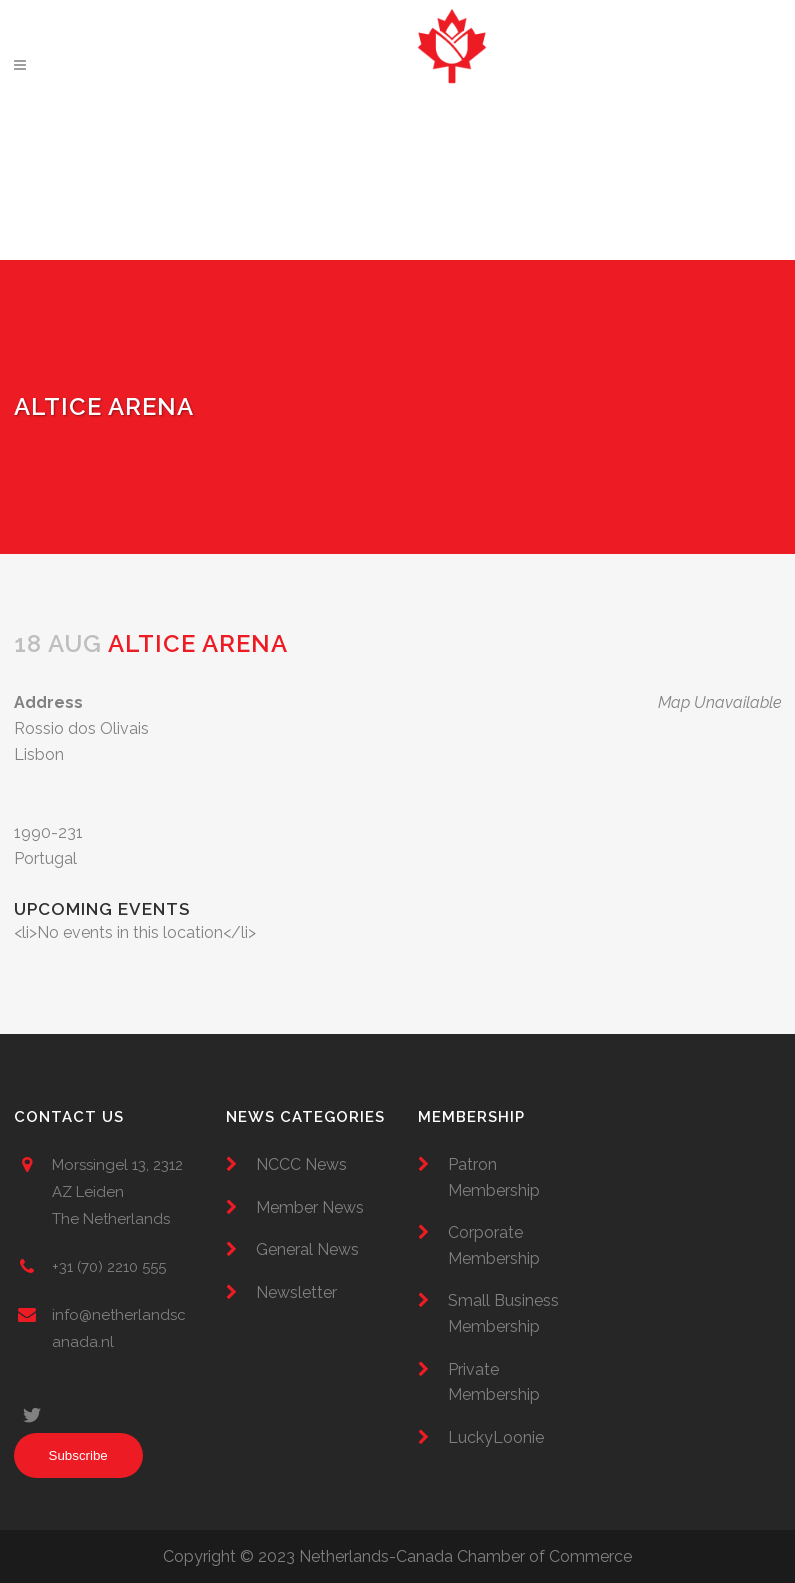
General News (307, 1249)
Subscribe (78, 1455)
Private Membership (494, 1382)
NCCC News (301, 1164)
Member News (310, 1207)
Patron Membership (494, 1177)
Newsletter (296, 1292)
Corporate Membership (494, 1245)
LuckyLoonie (496, 1437)
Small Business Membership (503, 1313)
